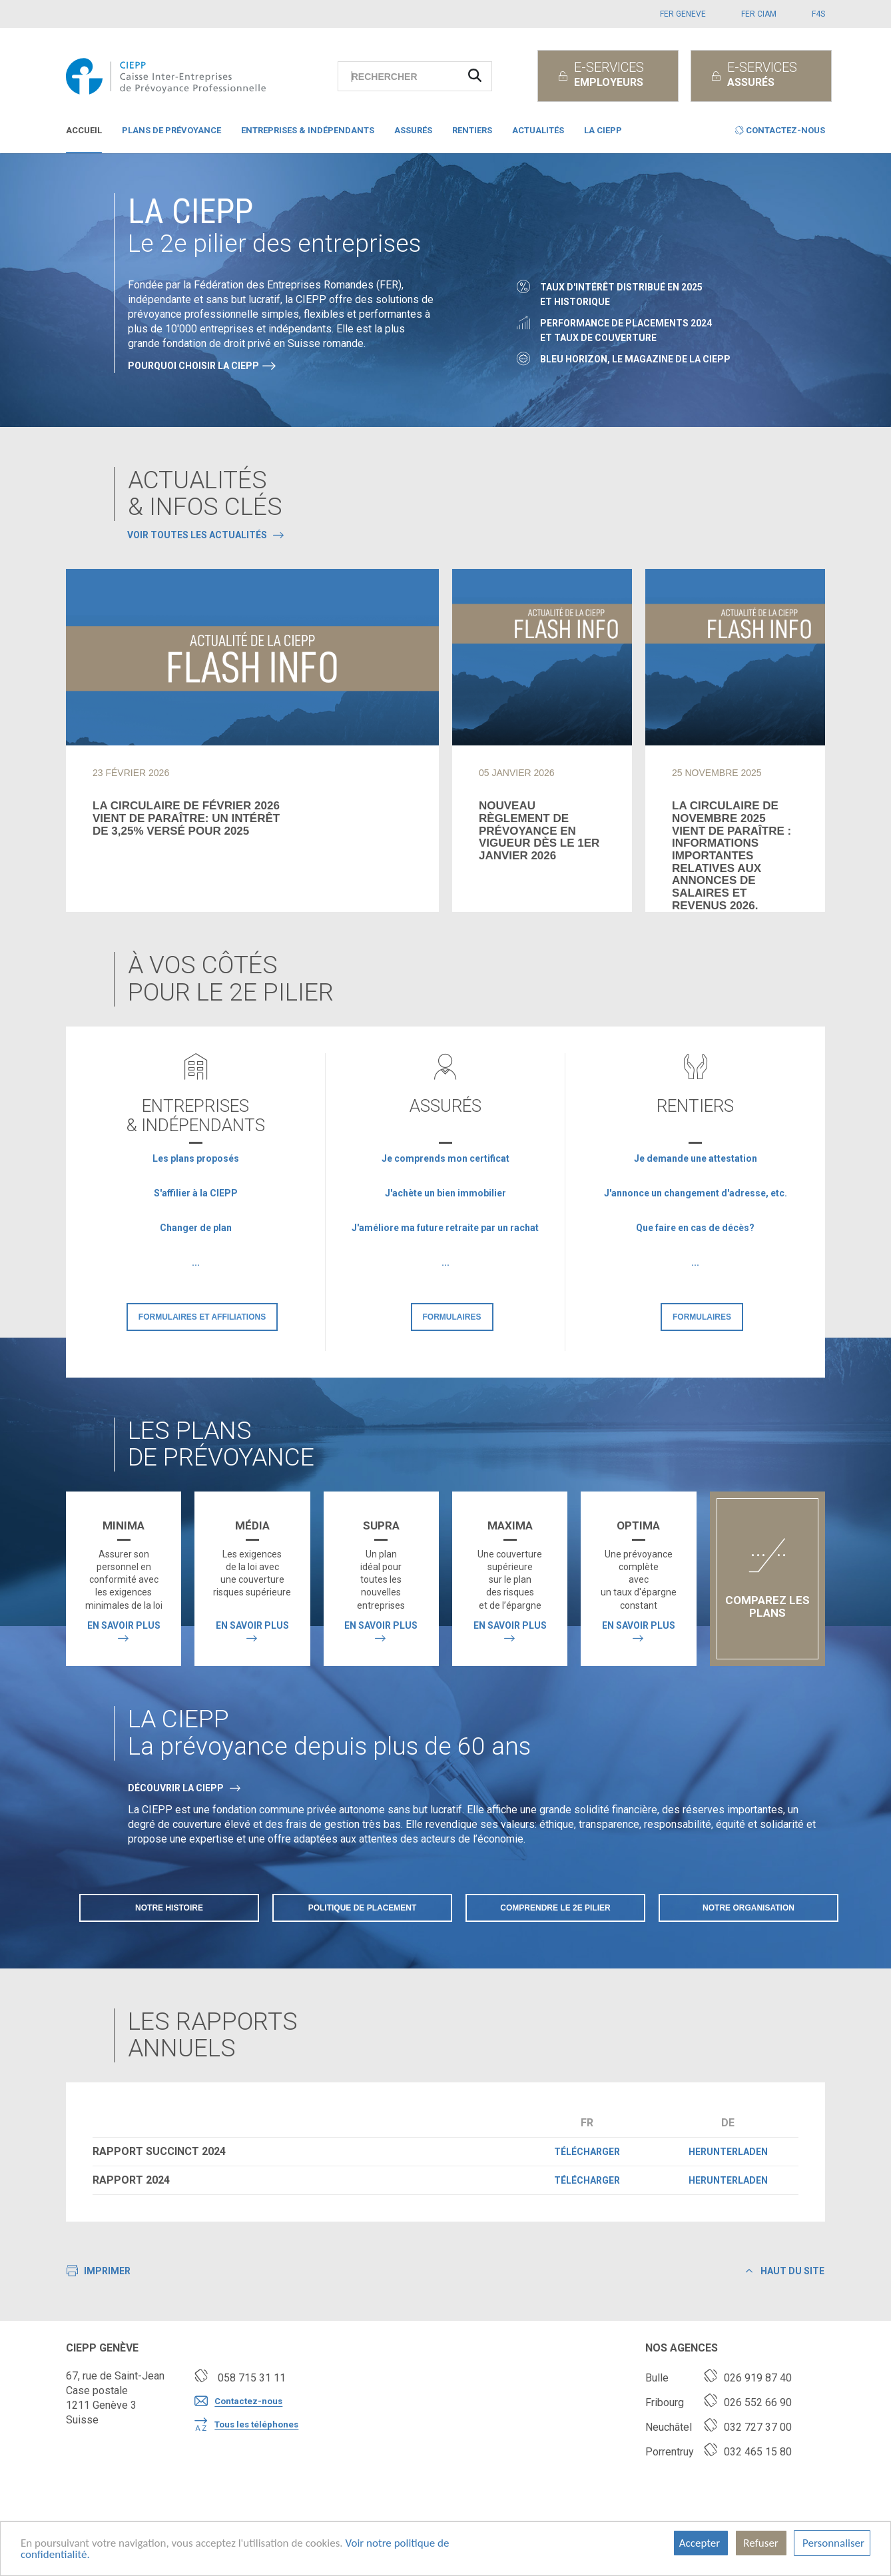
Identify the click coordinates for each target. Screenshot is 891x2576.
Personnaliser (832, 2543)
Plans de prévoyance (171, 130)
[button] (780, 133)
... (196, 1262)
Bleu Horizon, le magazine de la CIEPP (635, 359)
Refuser (761, 2543)
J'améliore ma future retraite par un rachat (445, 1227)
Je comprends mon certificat (445, 1158)
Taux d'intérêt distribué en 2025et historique (621, 294)
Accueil (84, 130)
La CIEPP (603, 130)
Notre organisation (748, 1908)
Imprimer (99, 2271)
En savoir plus (123, 1625)
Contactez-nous (238, 2401)
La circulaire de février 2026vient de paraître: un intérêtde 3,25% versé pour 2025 (186, 818)
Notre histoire (169, 1908)
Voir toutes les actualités (197, 535)
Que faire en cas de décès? (695, 1227)
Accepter (701, 2543)
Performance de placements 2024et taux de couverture (626, 330)
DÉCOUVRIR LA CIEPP (176, 1788)
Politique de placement (362, 1908)
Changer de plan (196, 1227)
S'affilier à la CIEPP (196, 1193)
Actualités (538, 130)
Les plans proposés (195, 1158)
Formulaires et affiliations (202, 1317)
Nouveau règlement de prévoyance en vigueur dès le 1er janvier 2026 (539, 830)
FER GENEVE (683, 14)
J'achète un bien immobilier (445, 1193)
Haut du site (785, 2271)
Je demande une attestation (695, 1158)
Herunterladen (728, 2151)
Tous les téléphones (246, 2424)
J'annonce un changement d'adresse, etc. (695, 1193)
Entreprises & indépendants (307, 130)
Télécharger (587, 2151)
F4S (818, 14)
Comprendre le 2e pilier (555, 1908)
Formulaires (452, 1317)
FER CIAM (758, 14)
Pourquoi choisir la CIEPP (193, 365)
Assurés (413, 130)
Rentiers (472, 130)
